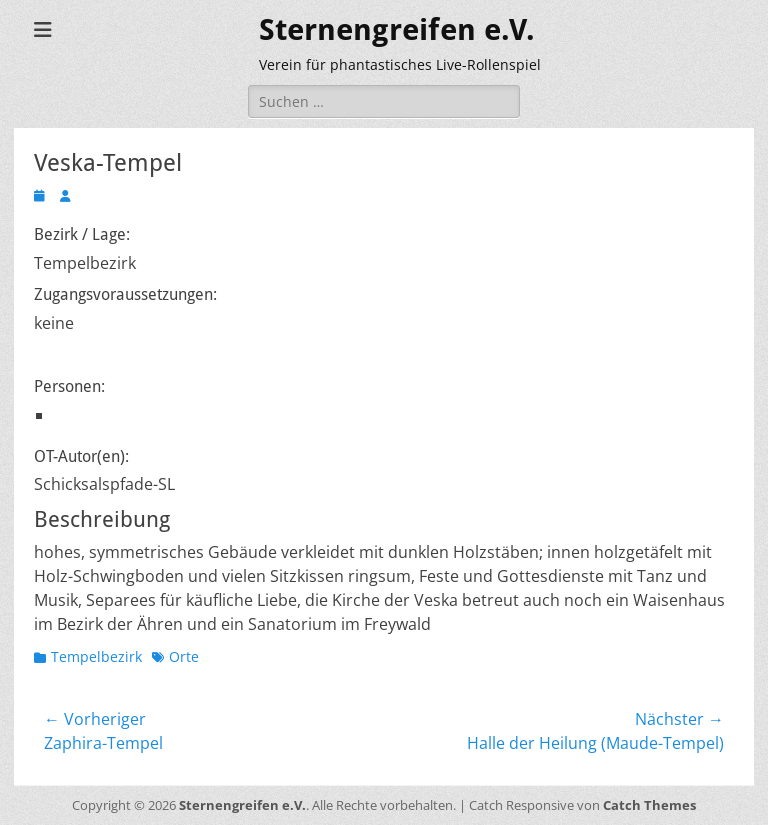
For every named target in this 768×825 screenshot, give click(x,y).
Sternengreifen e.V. (397, 29)
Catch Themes (649, 805)
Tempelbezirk (96, 656)
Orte (184, 656)
